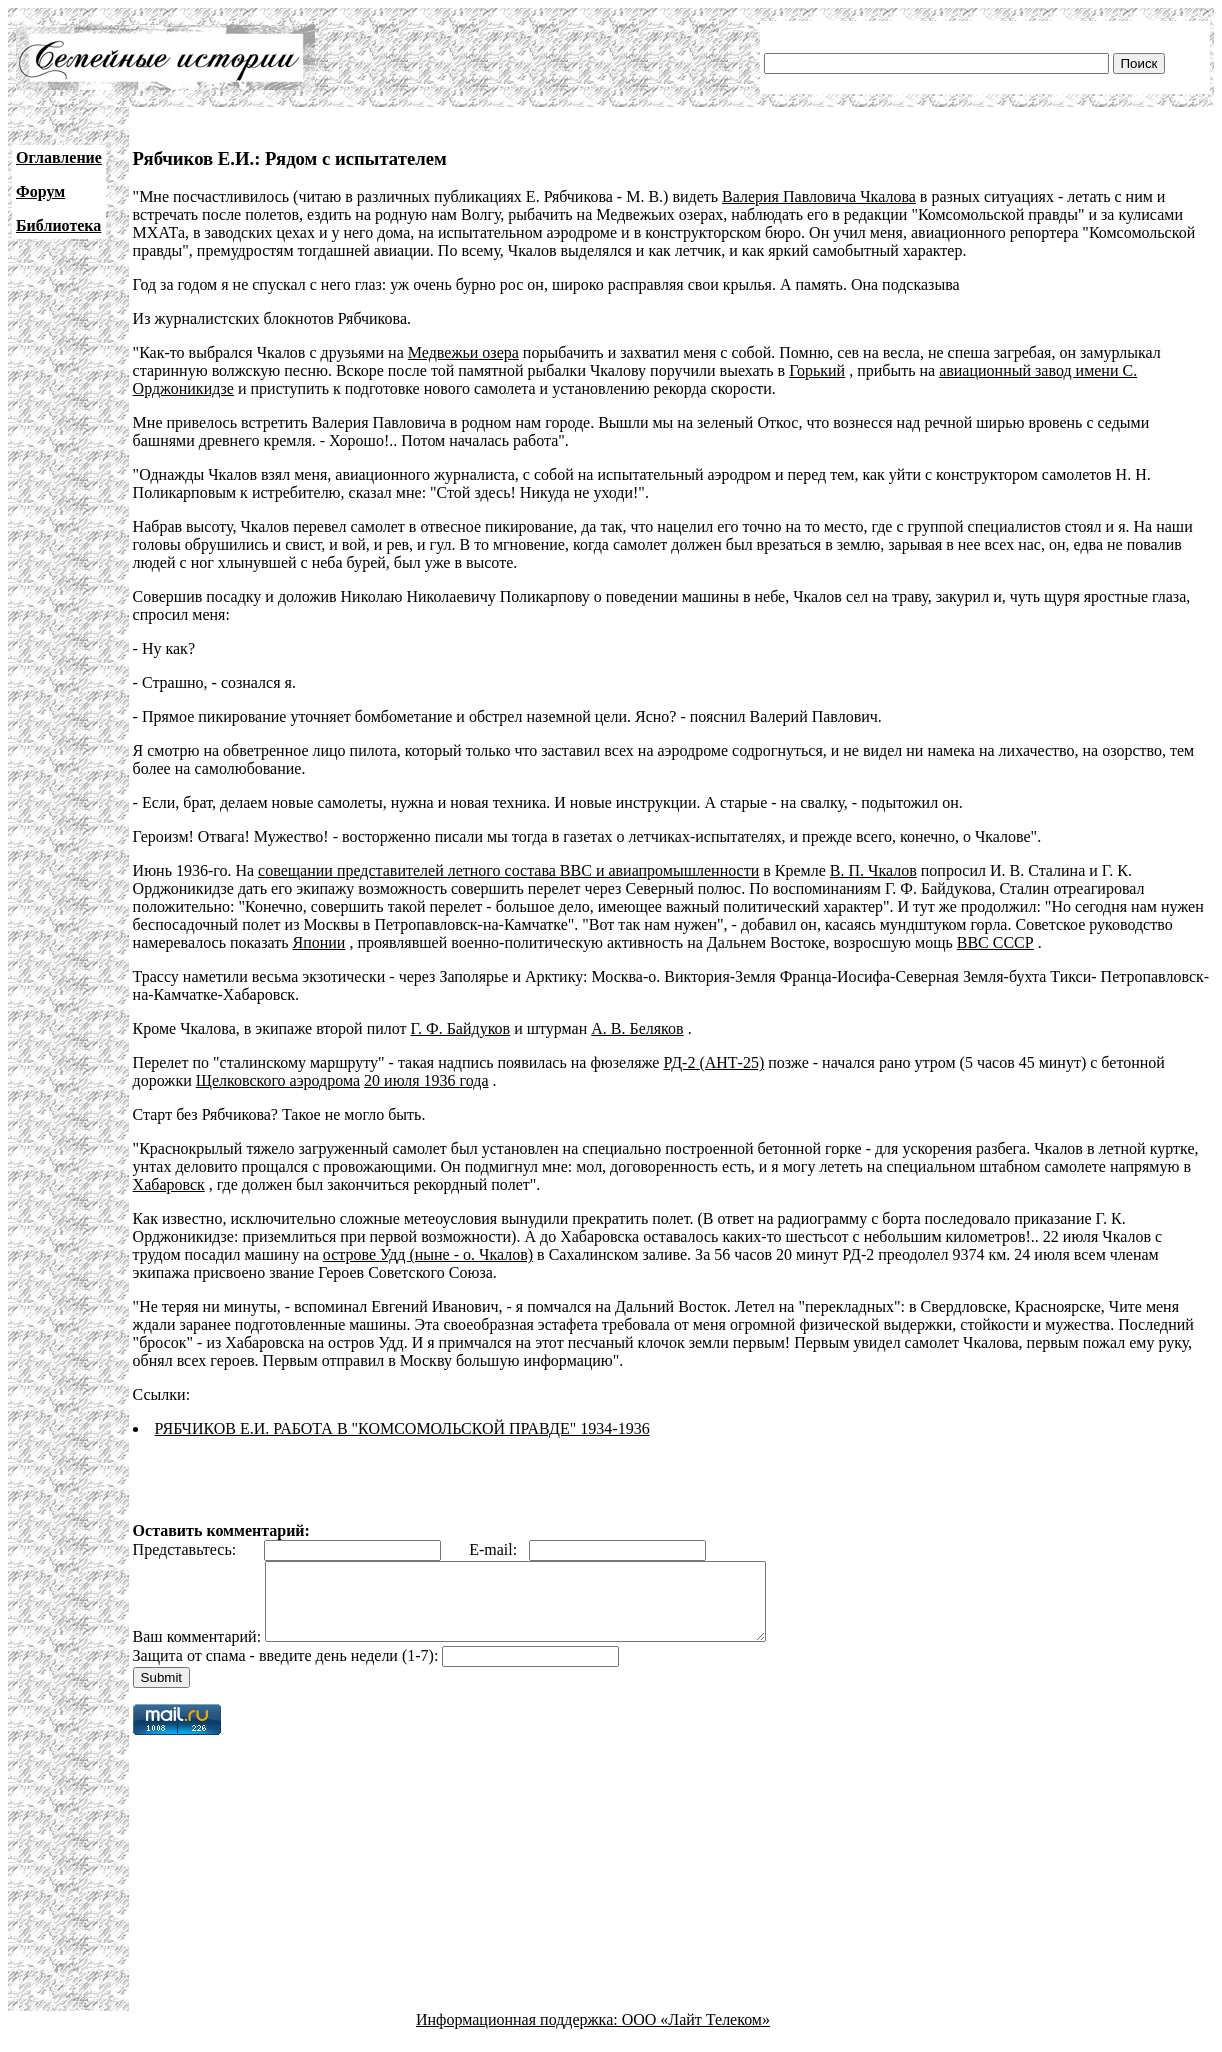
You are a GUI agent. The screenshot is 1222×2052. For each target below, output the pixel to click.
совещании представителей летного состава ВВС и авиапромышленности (508, 870)
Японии (318, 942)
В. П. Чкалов (873, 870)
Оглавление (59, 157)
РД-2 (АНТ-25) (713, 1062)
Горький (817, 370)
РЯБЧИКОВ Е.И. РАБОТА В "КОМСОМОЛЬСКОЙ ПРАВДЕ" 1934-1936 (402, 1428)
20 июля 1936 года (426, 1080)
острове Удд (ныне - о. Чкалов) (428, 1254)
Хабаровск (169, 1184)
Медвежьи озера (463, 352)
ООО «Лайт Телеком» (696, 2034)
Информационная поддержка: (519, 2034)
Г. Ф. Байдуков (461, 1028)
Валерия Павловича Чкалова (819, 196)
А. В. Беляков (637, 1028)
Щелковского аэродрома (278, 1080)
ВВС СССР (995, 942)
